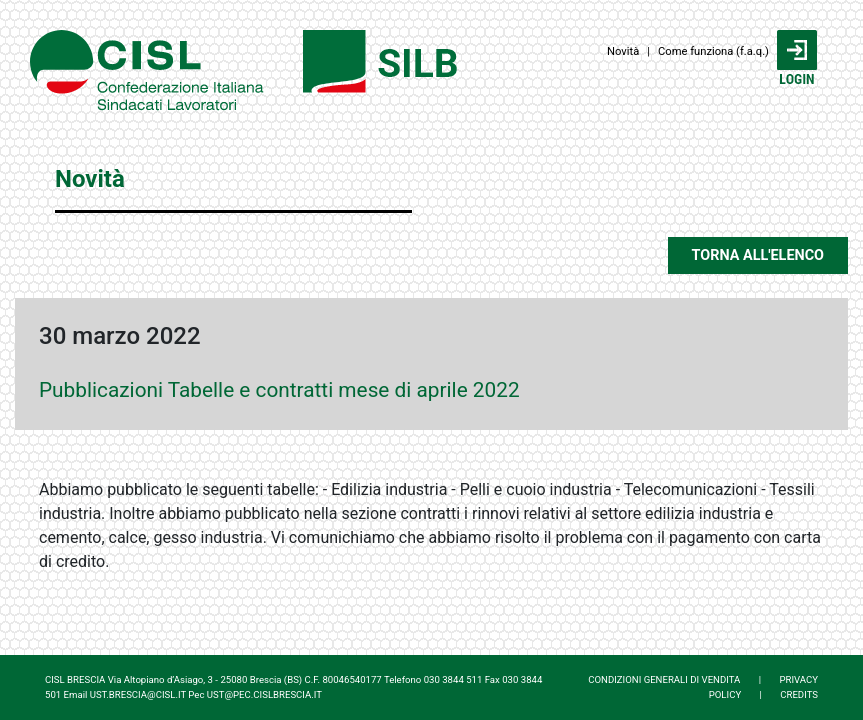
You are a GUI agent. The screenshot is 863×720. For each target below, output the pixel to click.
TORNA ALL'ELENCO (758, 255)
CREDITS (799, 694)
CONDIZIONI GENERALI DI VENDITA (664, 679)
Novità (623, 51)
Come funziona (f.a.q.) (713, 51)
